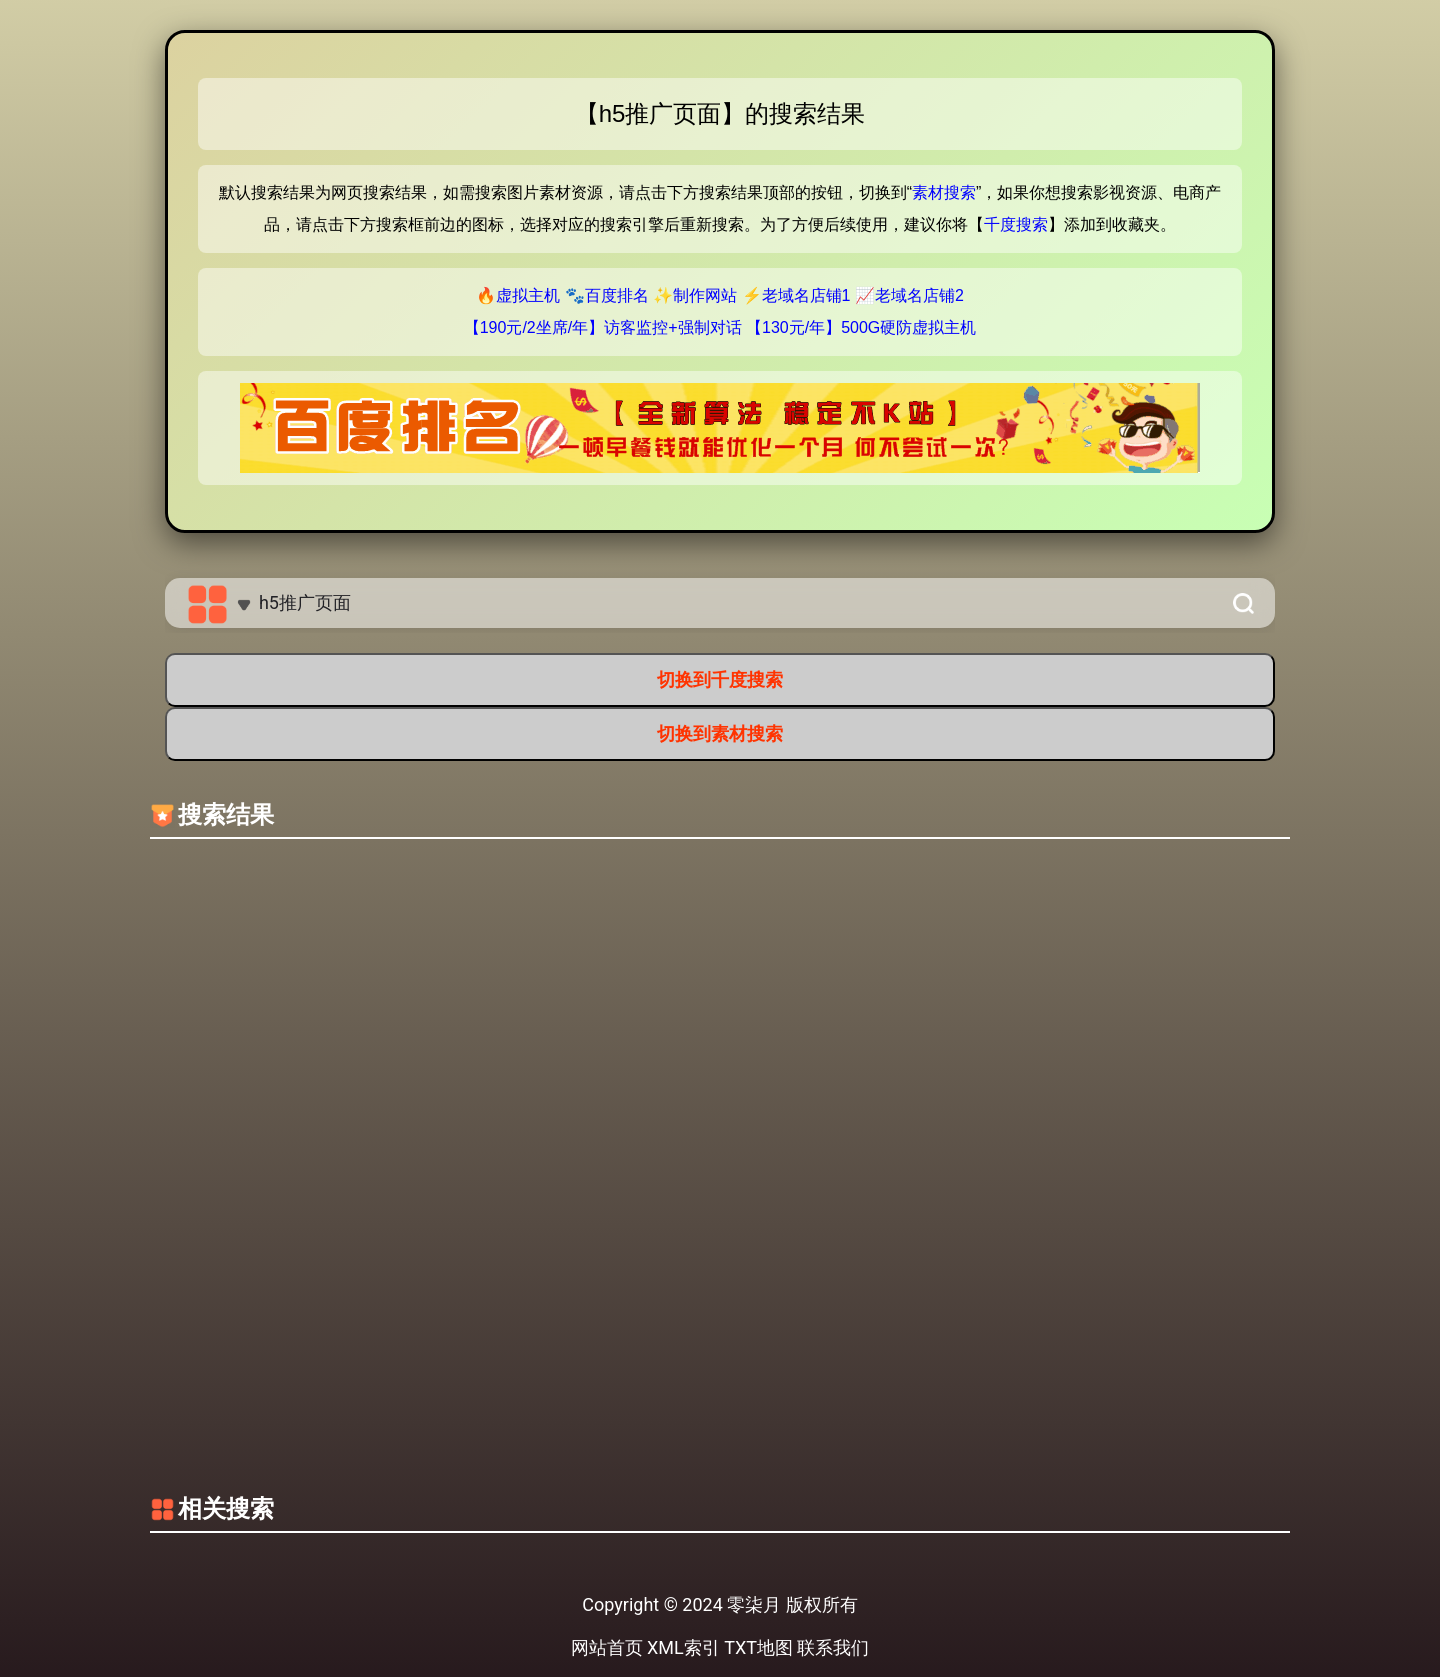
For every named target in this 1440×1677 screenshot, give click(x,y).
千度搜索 (1016, 224)
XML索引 (683, 1647)
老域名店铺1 (806, 295)
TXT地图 (758, 1647)
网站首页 (607, 1647)
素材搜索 (944, 192)
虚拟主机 (528, 295)
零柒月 (754, 1604)
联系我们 (833, 1647)
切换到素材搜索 (720, 733)
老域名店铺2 (919, 295)
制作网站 (705, 295)
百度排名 (617, 295)
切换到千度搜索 (720, 679)
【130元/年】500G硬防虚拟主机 (861, 327)
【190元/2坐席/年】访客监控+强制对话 (603, 327)
